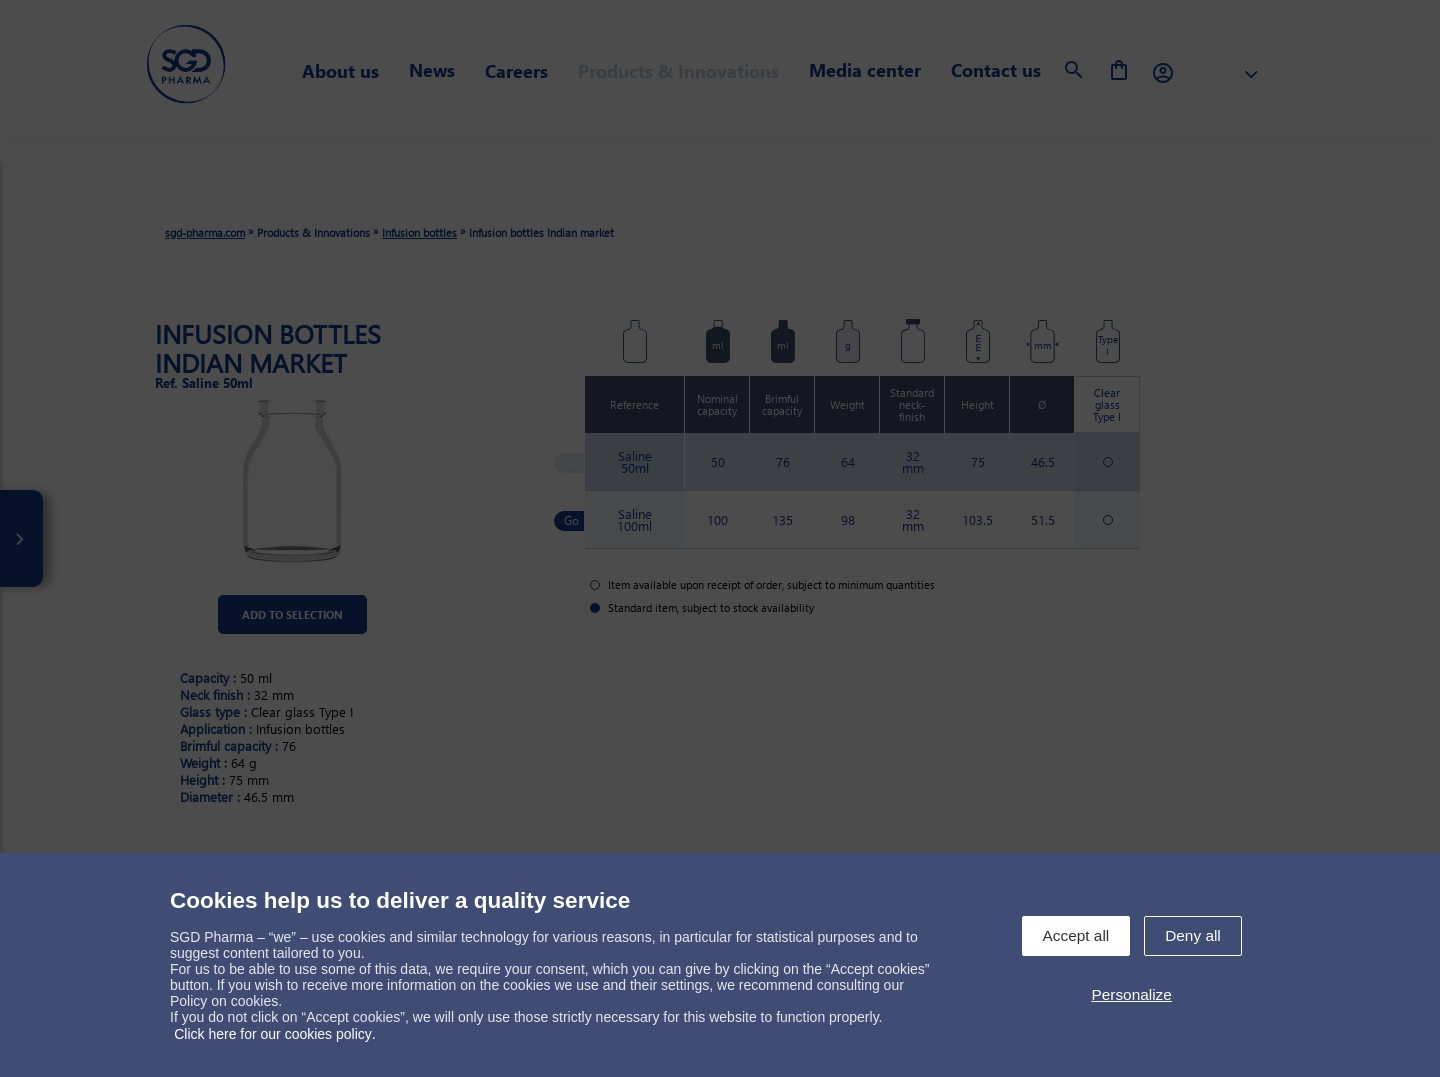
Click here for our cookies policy (273, 1034)
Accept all (1076, 935)
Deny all (1193, 935)
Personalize (1131, 994)
